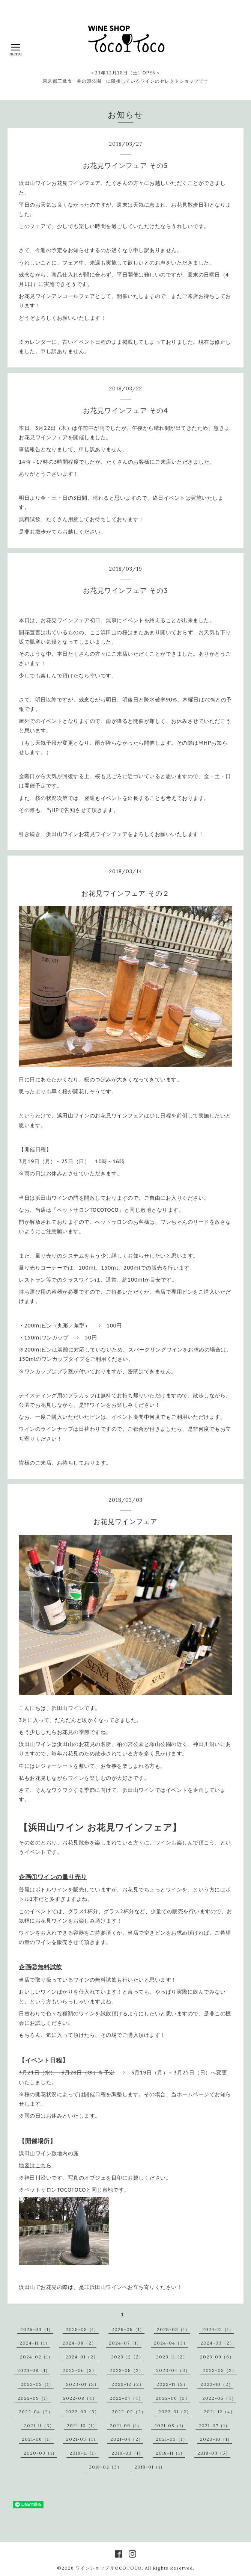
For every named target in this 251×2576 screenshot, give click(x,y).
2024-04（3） (171, 2343)
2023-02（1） (37, 2384)
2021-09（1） (126, 2425)
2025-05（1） (127, 2329)
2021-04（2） (126, 2439)
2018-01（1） (149, 2467)
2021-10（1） (82, 2425)
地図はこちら (35, 2165)
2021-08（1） (170, 2425)
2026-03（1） (36, 2329)
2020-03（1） (40, 2453)
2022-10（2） (216, 2384)
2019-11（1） (84, 2453)
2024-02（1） (36, 2357)
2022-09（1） (34, 2398)
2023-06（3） (80, 2370)
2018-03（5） (213, 2453)
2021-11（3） (39, 2425)
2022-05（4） (219, 2398)
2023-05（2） (127, 2370)
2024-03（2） (217, 2343)
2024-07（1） (125, 2343)
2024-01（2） (81, 2357)
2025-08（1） (82, 2329)
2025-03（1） (173, 2329)
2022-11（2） (172, 2384)
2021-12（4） (219, 2411)
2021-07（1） (214, 2425)
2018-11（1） (170, 2453)
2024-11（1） (35, 2343)
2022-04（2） (36, 2411)
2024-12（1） (218, 2329)
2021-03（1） (172, 2439)
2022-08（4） (80, 2398)
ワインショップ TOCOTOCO (108, 2568)
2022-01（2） (174, 2411)
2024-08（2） (79, 2343)
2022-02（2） (129, 2411)
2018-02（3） (105, 2467)
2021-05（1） (82, 2439)
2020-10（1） (216, 2439)
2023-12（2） (127, 2357)
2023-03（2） (220, 2370)
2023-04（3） (173, 2370)
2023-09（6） (217, 2357)
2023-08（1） (33, 2370)
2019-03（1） (127, 2453)
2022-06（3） (173, 2398)
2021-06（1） (38, 2439)
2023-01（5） (82, 2384)
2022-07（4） (126, 2398)
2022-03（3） (82, 2411)
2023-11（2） (172, 2357)
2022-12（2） (127, 2384)
